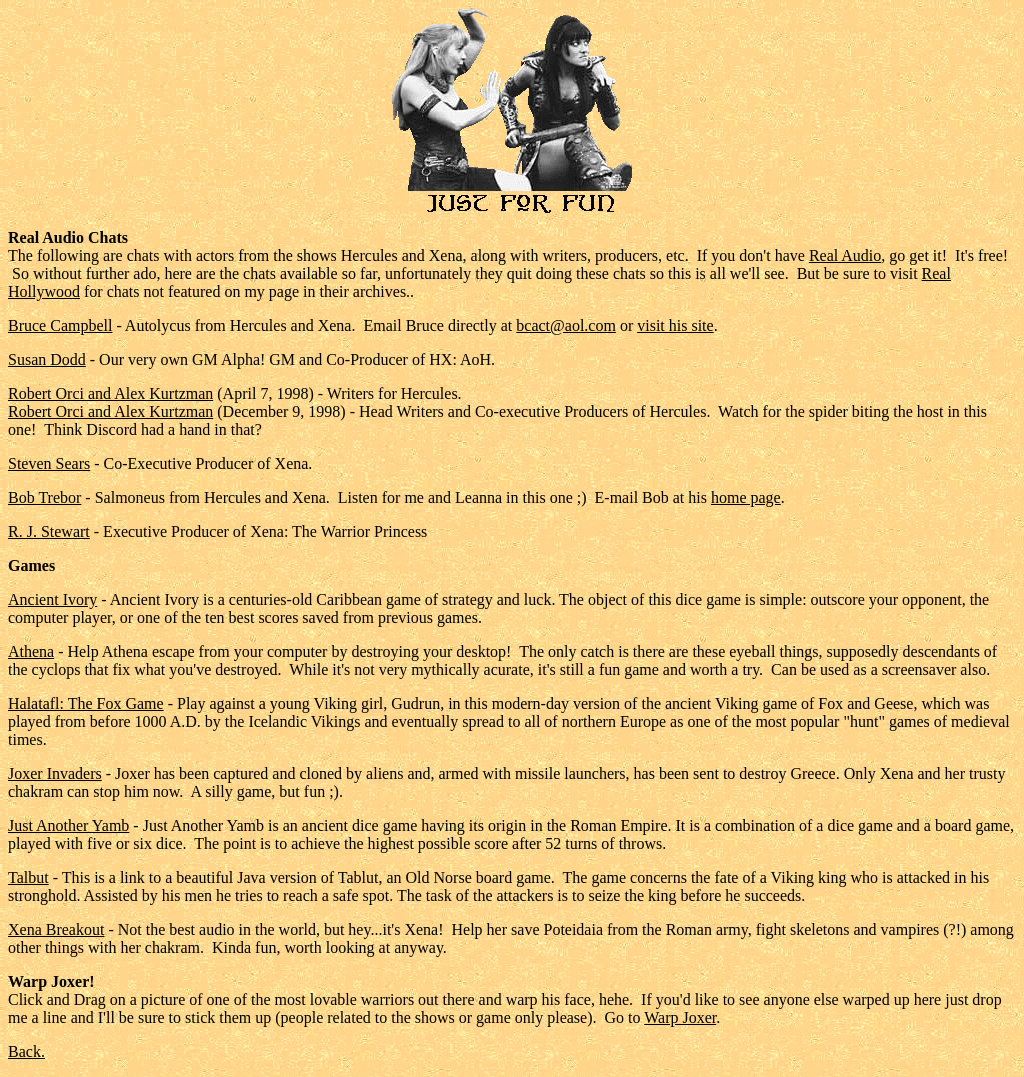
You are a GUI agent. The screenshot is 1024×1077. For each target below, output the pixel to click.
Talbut (28, 877)
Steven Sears (49, 463)
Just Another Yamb (68, 825)
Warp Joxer (680, 1017)
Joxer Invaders (55, 773)
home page (746, 497)
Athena (31, 651)
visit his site (675, 325)
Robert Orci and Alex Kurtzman (110, 393)
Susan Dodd (47, 359)
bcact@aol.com (566, 325)
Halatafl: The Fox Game (86, 703)
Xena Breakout (56, 929)
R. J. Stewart (49, 531)
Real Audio (845, 255)
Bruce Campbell (60, 325)
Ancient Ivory (52, 599)
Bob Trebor (44, 497)
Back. (26, 1051)
